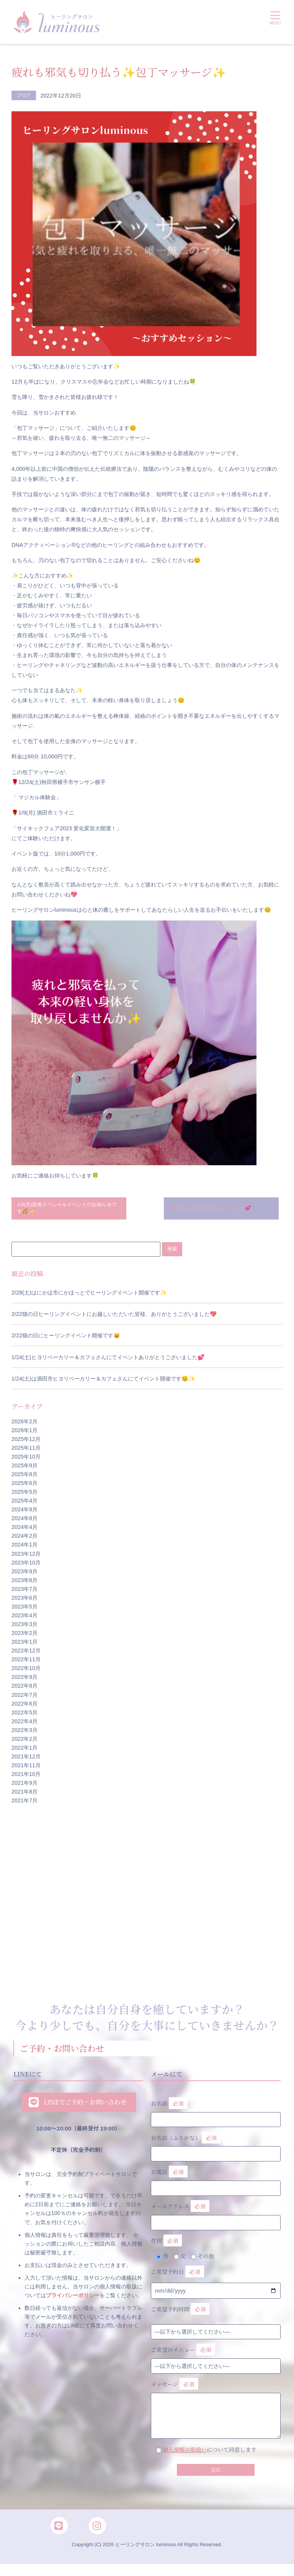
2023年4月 (24, 1619)
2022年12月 (26, 1654)
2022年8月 (24, 1689)
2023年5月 (24, 1610)
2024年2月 (24, 1540)
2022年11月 (26, 1663)
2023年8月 (24, 1584)
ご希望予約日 (177, 2275)
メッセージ (216, 2402)
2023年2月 (24, 1636)
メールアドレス (216, 2216)
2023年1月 (24, 1646)
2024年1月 (24, 1548)
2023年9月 (24, 1575)
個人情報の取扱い (185, 2453)
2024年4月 (24, 1531)
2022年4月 (24, 1725)
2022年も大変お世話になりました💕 (214, 1210)
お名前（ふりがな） (216, 2147)
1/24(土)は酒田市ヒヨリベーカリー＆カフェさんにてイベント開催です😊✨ (103, 1382)
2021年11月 (26, 1769)
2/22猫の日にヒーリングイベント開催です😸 (65, 1339)
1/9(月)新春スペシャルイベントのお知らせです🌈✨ (66, 1210)
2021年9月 (24, 1787)
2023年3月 (24, 1628)
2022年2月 (24, 1742)
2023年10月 (26, 1566)
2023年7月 (24, 1592)
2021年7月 (24, 1804)
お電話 (216, 2182)
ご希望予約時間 (180, 2312)
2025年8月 (24, 1478)
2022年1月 (24, 1751)
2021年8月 (24, 1795)
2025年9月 (24, 1469)
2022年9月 (24, 1681)
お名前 (216, 2113)
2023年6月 (24, 1601)
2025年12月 (26, 1442)
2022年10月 (26, 1672)
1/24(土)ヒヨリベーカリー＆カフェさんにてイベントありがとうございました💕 (107, 1361)
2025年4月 (24, 1504)
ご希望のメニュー (183, 2353)
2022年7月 (24, 1698)
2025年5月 (24, 1495)
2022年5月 (24, 1716)
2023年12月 (26, 1557)
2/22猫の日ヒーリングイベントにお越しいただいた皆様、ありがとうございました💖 (114, 1317)
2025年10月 (26, 1460)
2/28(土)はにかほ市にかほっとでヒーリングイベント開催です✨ (89, 1296)
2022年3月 (24, 1733)
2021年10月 (26, 1777)
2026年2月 (24, 1425)
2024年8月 (24, 1522)
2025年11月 (26, 1451)
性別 (166, 2244)
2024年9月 (24, 1513)
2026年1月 (24, 1434)
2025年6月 (24, 1486)
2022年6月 (24, 1707)
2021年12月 (26, 1760)
